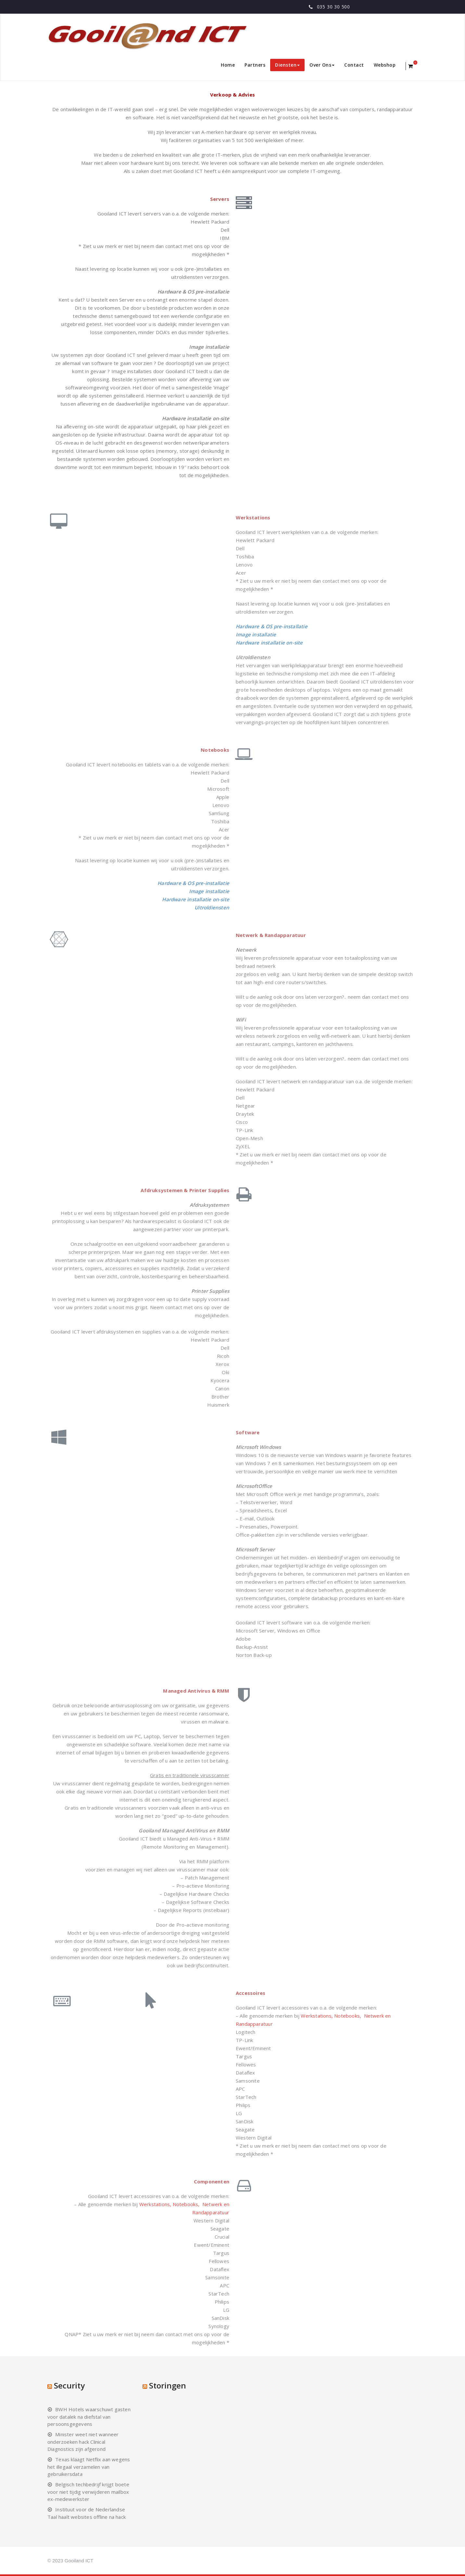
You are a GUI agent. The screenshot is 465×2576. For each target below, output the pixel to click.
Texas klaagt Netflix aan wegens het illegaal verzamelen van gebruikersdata (88, 2466)
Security (69, 2385)
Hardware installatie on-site (269, 642)
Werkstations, (317, 2015)
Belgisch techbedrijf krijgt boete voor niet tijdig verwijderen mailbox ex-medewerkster (88, 2491)
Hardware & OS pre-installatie (272, 626)
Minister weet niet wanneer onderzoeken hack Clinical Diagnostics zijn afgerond (83, 2441)
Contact (354, 65)
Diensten (287, 65)
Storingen (167, 2385)
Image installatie (256, 634)
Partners (255, 65)
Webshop (385, 65)
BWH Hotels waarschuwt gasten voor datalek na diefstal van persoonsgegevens (89, 2416)
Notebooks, (347, 2015)
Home (228, 65)
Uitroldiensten (212, 907)
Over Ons (321, 65)
